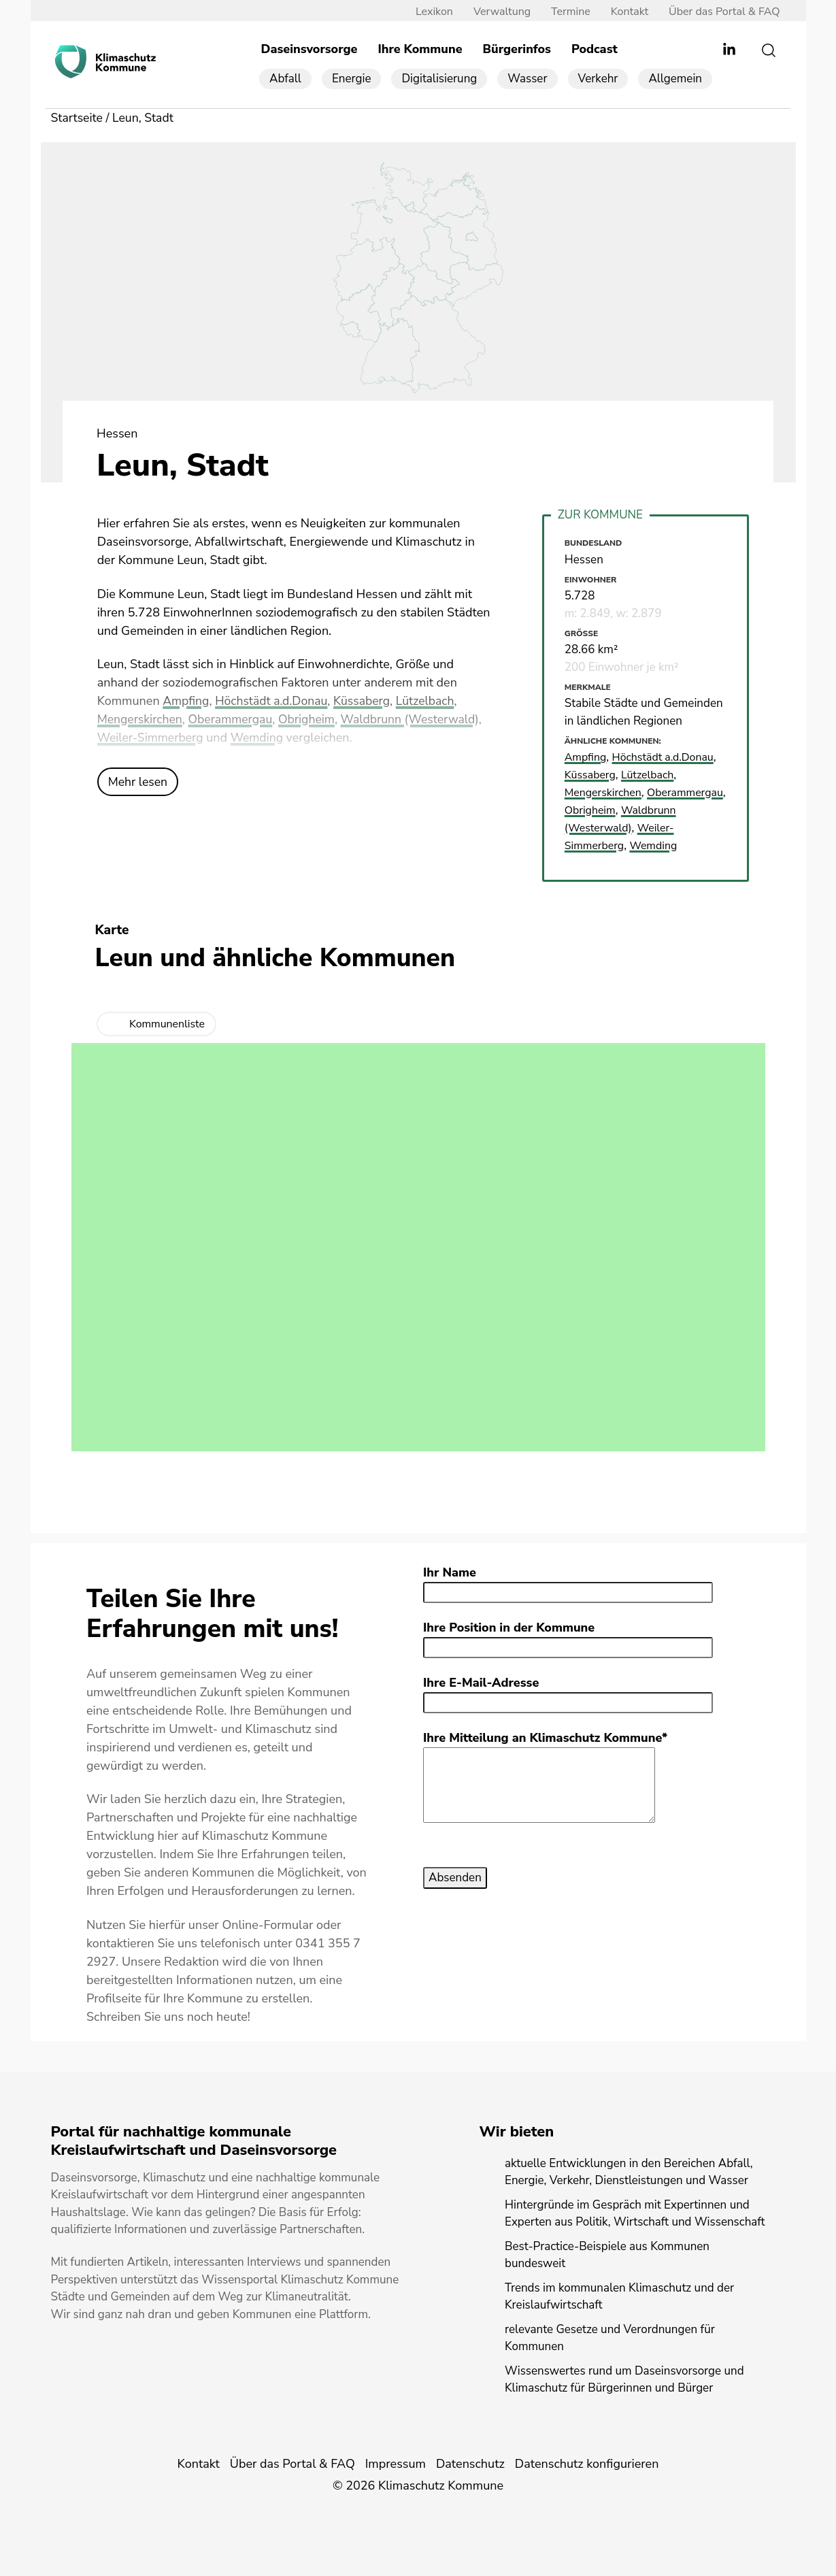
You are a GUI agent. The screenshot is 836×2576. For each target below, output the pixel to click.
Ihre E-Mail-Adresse (481, 1682)
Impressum (395, 2463)
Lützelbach (431, 702)
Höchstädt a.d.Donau (273, 702)
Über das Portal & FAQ (719, 11)
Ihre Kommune (420, 50)
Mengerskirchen (140, 720)
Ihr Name (449, 1572)
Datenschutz (470, 2463)
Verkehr (598, 79)
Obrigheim (311, 720)
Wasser (527, 79)
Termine (566, 11)
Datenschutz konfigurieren (587, 2463)
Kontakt (624, 11)
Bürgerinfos (517, 50)
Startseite (77, 118)
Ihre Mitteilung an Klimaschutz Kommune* (545, 1737)
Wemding (259, 739)
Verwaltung (497, 11)
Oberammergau (233, 720)
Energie (351, 79)
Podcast (594, 50)
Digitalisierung (439, 79)
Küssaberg (366, 702)
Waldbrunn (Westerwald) (417, 720)
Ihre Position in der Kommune (509, 1627)
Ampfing (186, 702)
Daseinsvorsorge (309, 50)
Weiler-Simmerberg (151, 739)
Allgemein (675, 79)
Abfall (285, 79)
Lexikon (429, 11)
